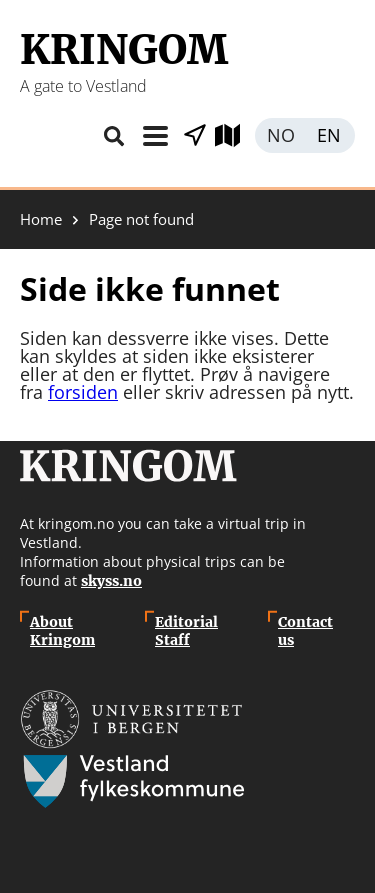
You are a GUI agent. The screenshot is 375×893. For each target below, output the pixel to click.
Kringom (124, 50)
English (330, 135)
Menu (155, 135)
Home (41, 219)
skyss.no (111, 581)
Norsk (280, 135)
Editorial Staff (186, 631)
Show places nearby (195, 135)
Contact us (305, 631)
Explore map (235, 135)
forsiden (83, 392)
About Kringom (62, 631)
